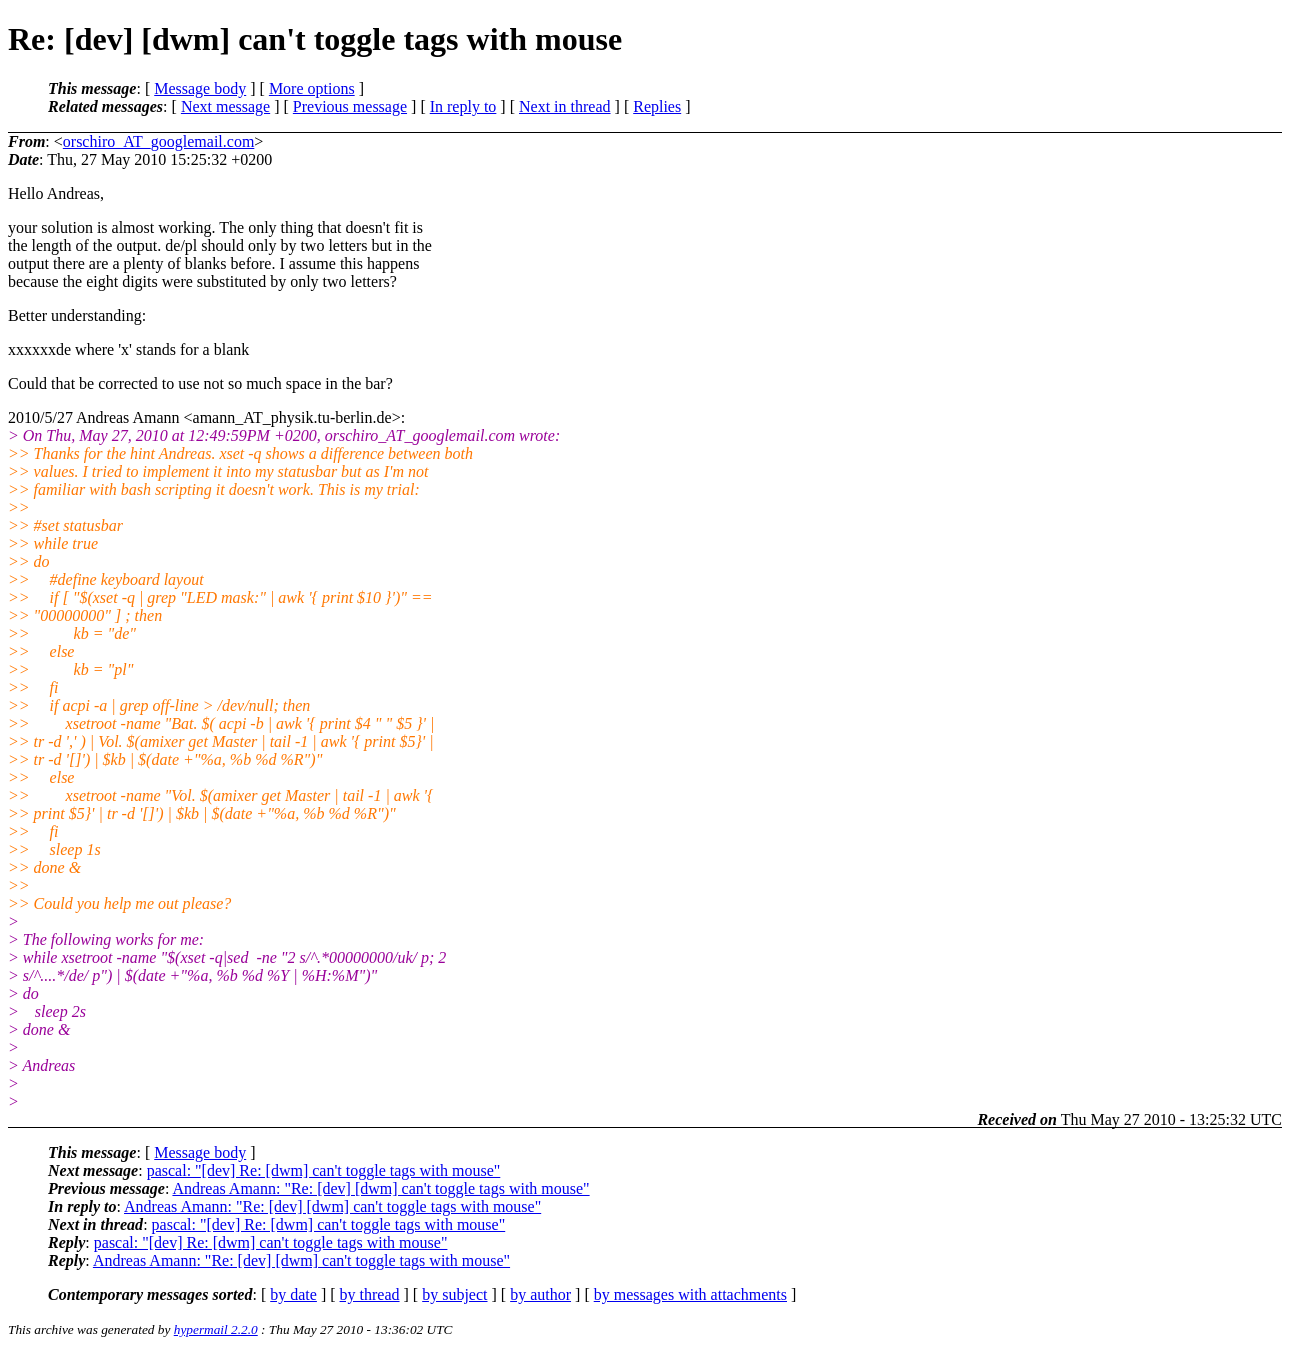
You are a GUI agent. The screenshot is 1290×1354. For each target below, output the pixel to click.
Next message (225, 106)
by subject (454, 1294)
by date (293, 1294)
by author (540, 1294)
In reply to (463, 106)
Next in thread (565, 106)
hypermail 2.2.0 (216, 1329)
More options (312, 88)
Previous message (350, 106)
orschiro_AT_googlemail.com (159, 141)
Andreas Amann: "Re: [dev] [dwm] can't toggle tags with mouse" (380, 1188)
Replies (657, 106)
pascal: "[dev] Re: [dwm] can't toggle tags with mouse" (324, 1170)
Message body (200, 88)
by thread (370, 1294)
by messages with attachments (690, 1294)
